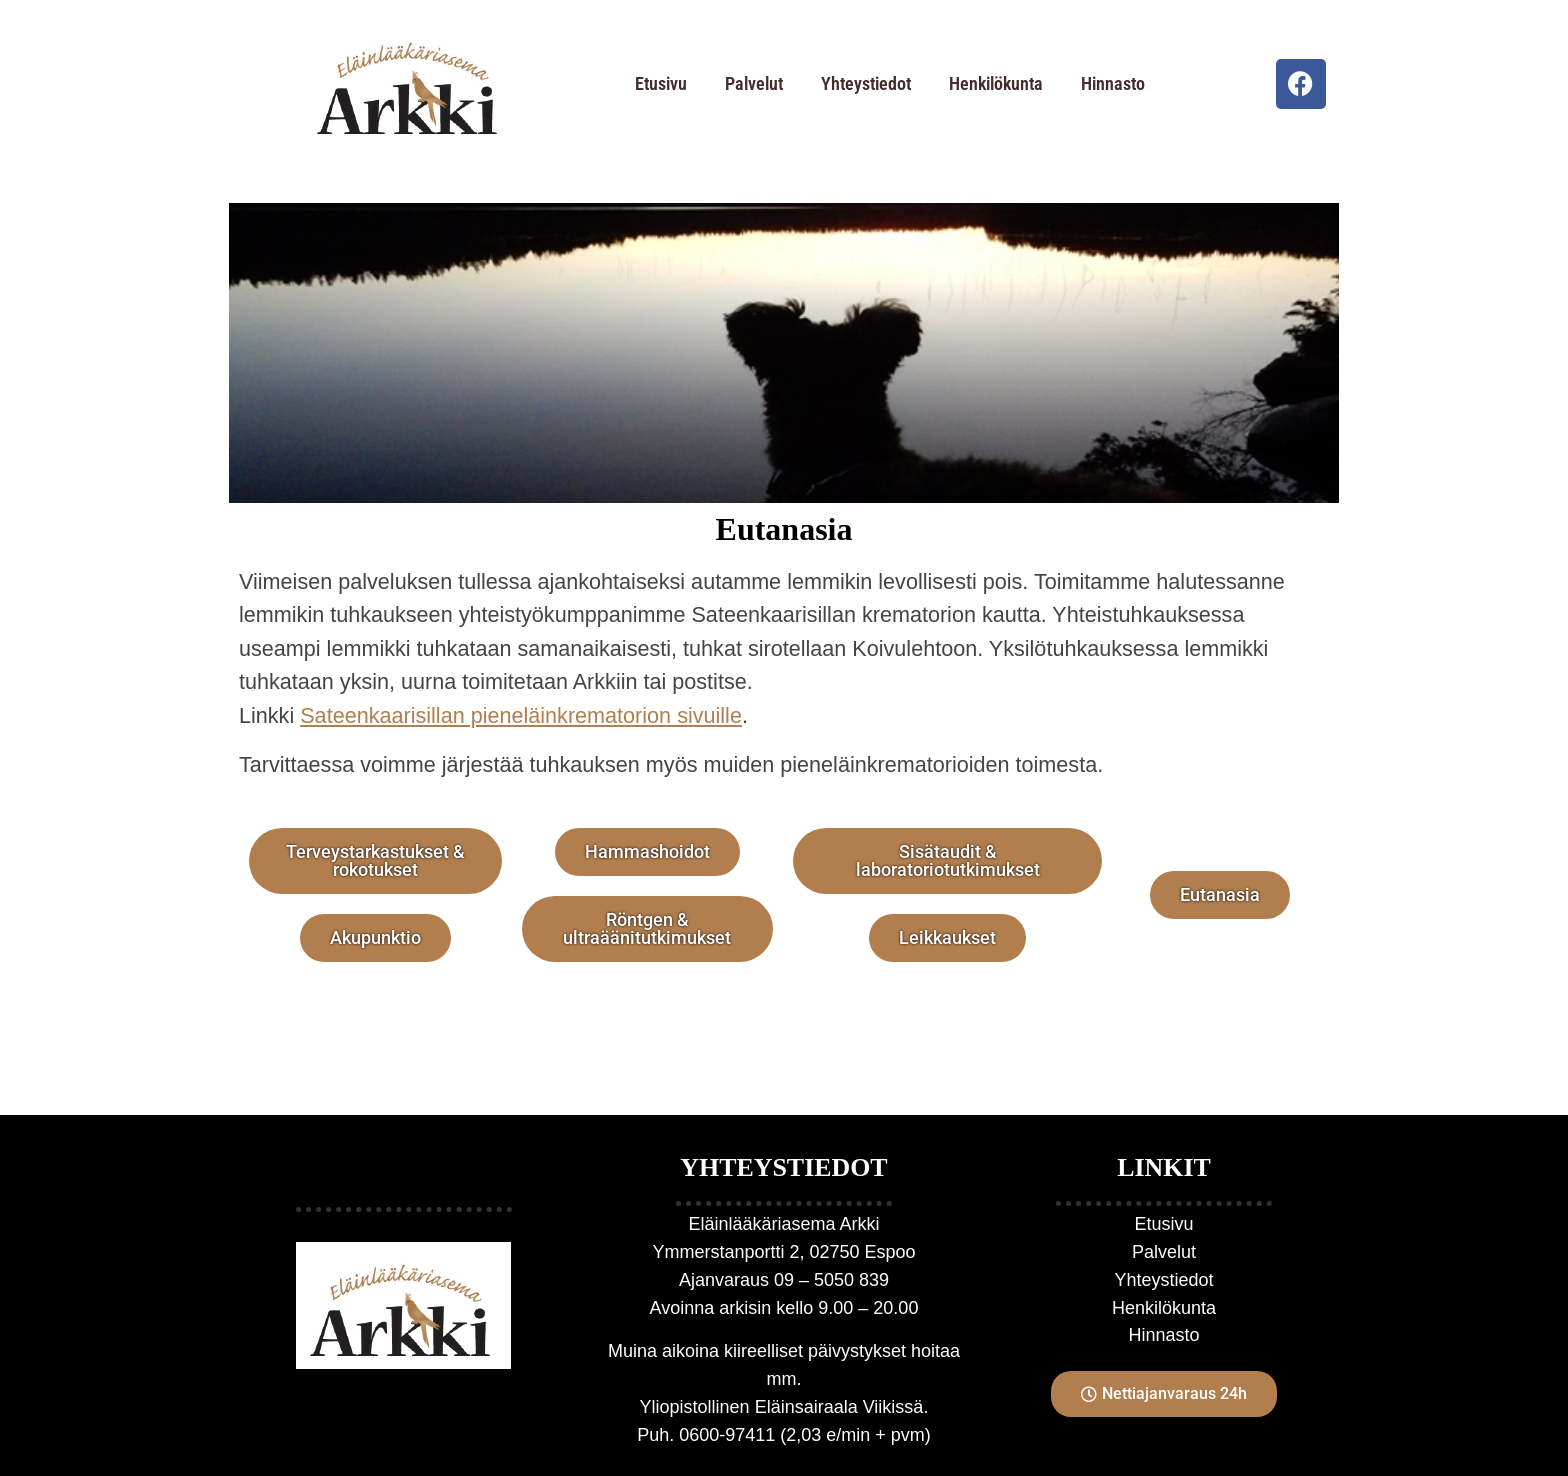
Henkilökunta (996, 83)
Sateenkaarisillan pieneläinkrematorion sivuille (521, 715)
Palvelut (754, 83)
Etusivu (661, 83)
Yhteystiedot (866, 83)
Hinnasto (1113, 83)
